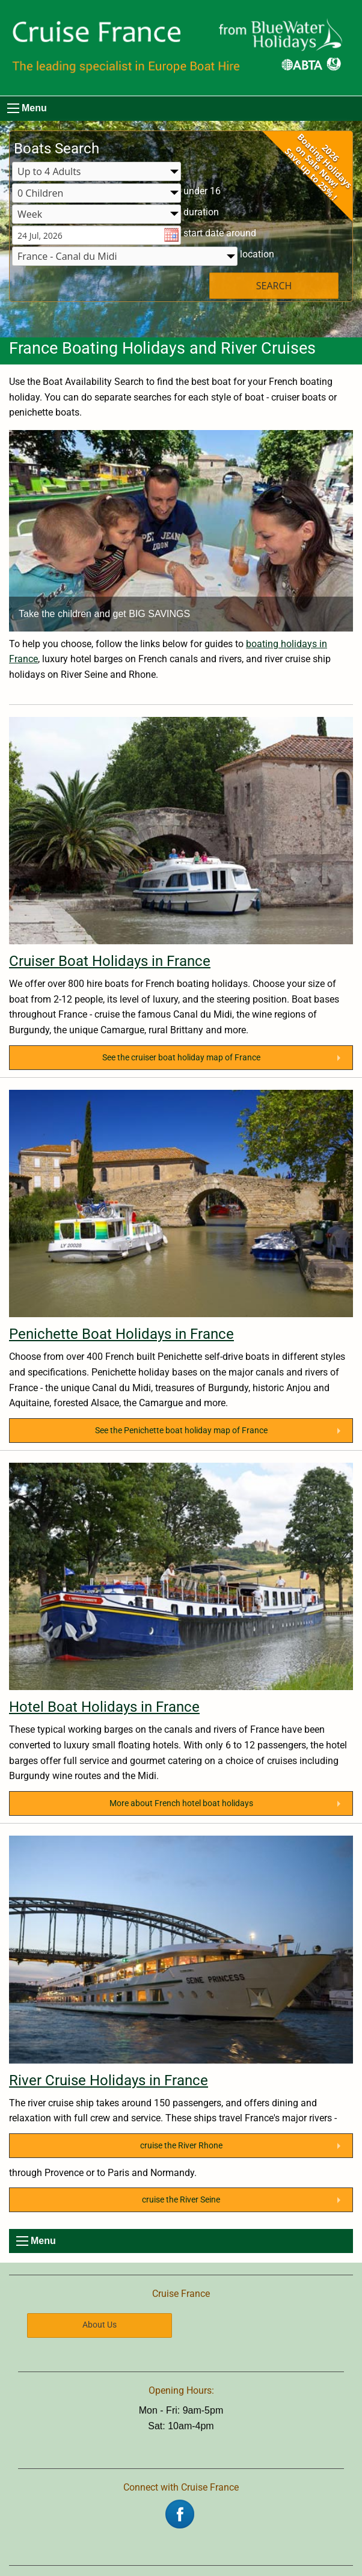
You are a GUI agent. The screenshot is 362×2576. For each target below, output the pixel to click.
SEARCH (274, 285)
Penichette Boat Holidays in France (121, 1334)
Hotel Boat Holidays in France (104, 1706)
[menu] (13, 108)
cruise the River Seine (181, 2200)
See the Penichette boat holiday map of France (181, 1430)
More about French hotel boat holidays (181, 1803)
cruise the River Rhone (181, 2146)
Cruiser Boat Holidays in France (109, 961)
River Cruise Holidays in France (108, 2080)
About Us (99, 2325)
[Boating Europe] (181, 47)
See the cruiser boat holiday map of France (181, 1058)
